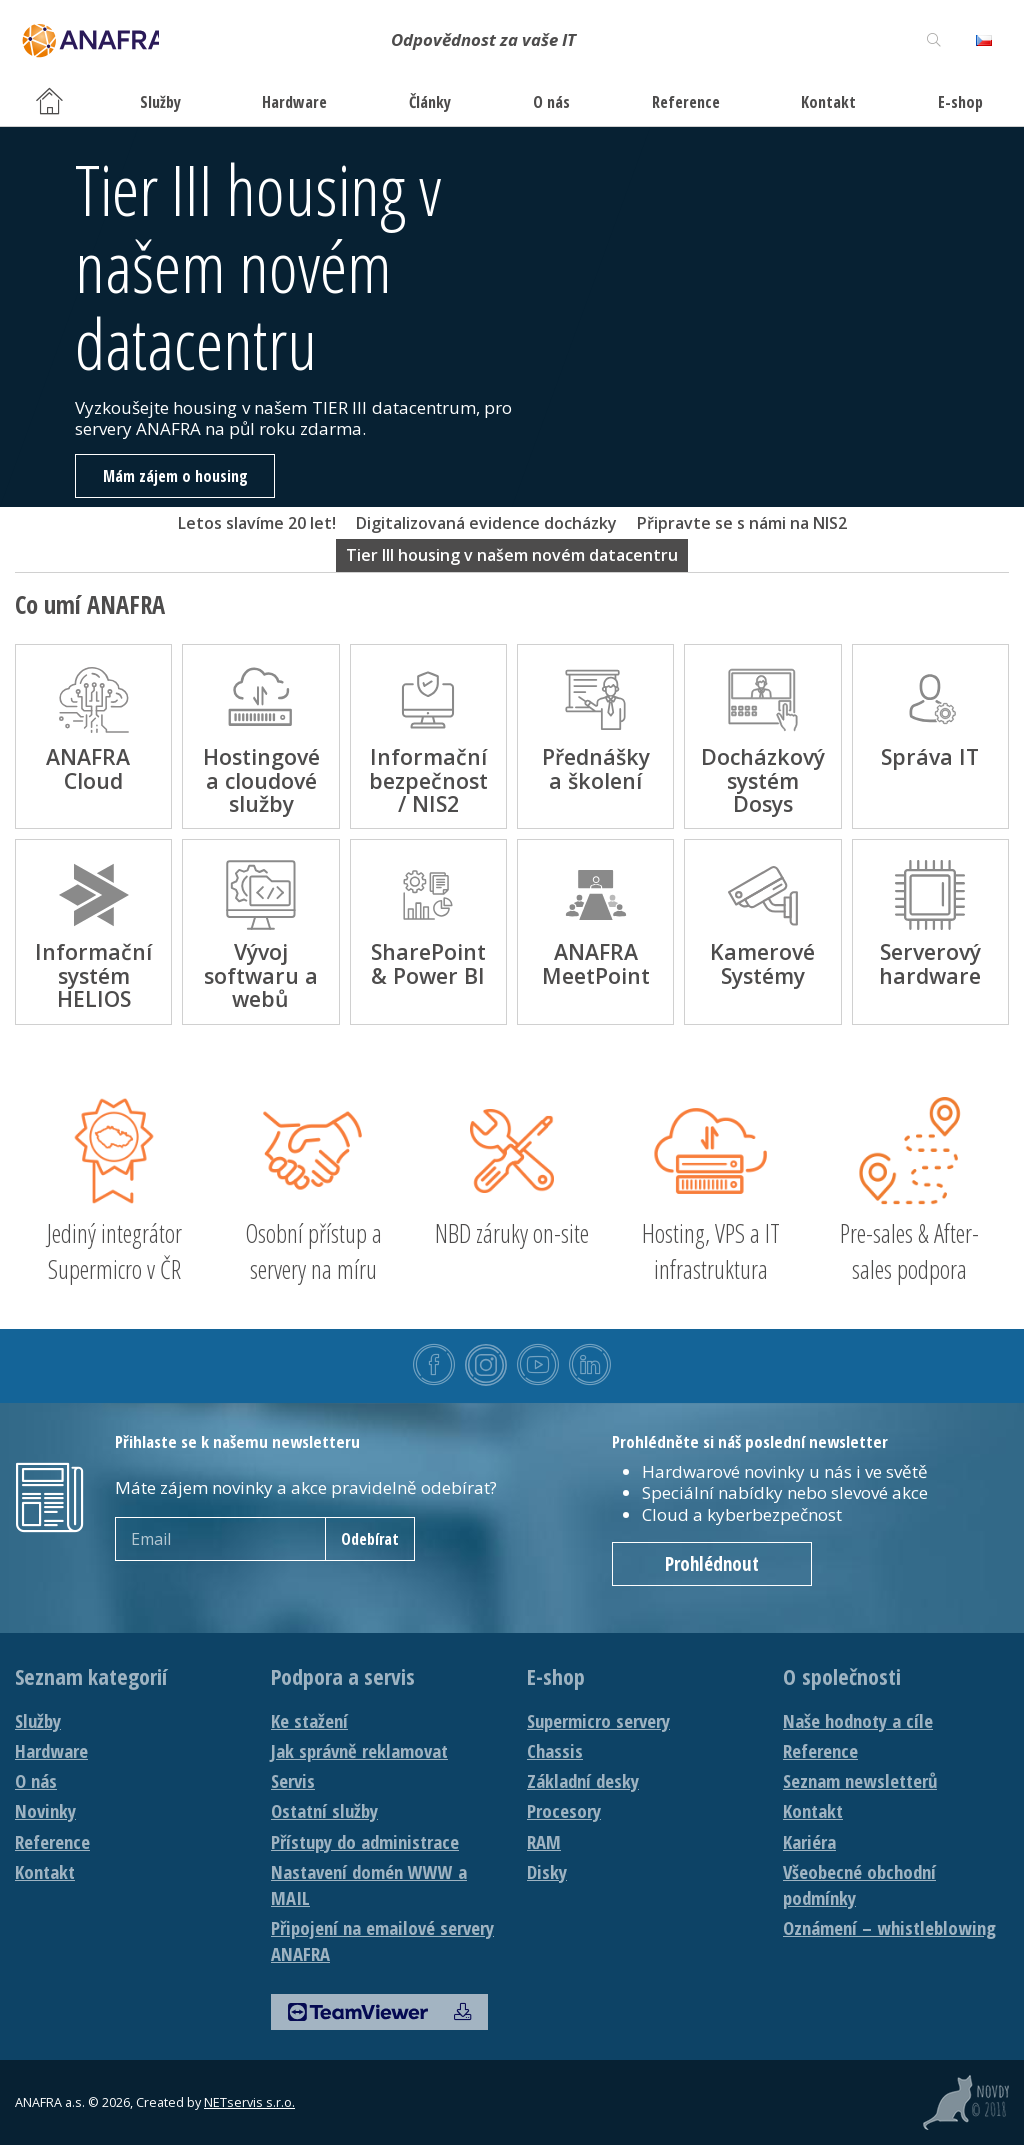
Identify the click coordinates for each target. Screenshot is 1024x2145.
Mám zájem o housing (175, 476)
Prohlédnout (712, 1564)
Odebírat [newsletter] (370, 1539)
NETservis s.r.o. (249, 2102)
